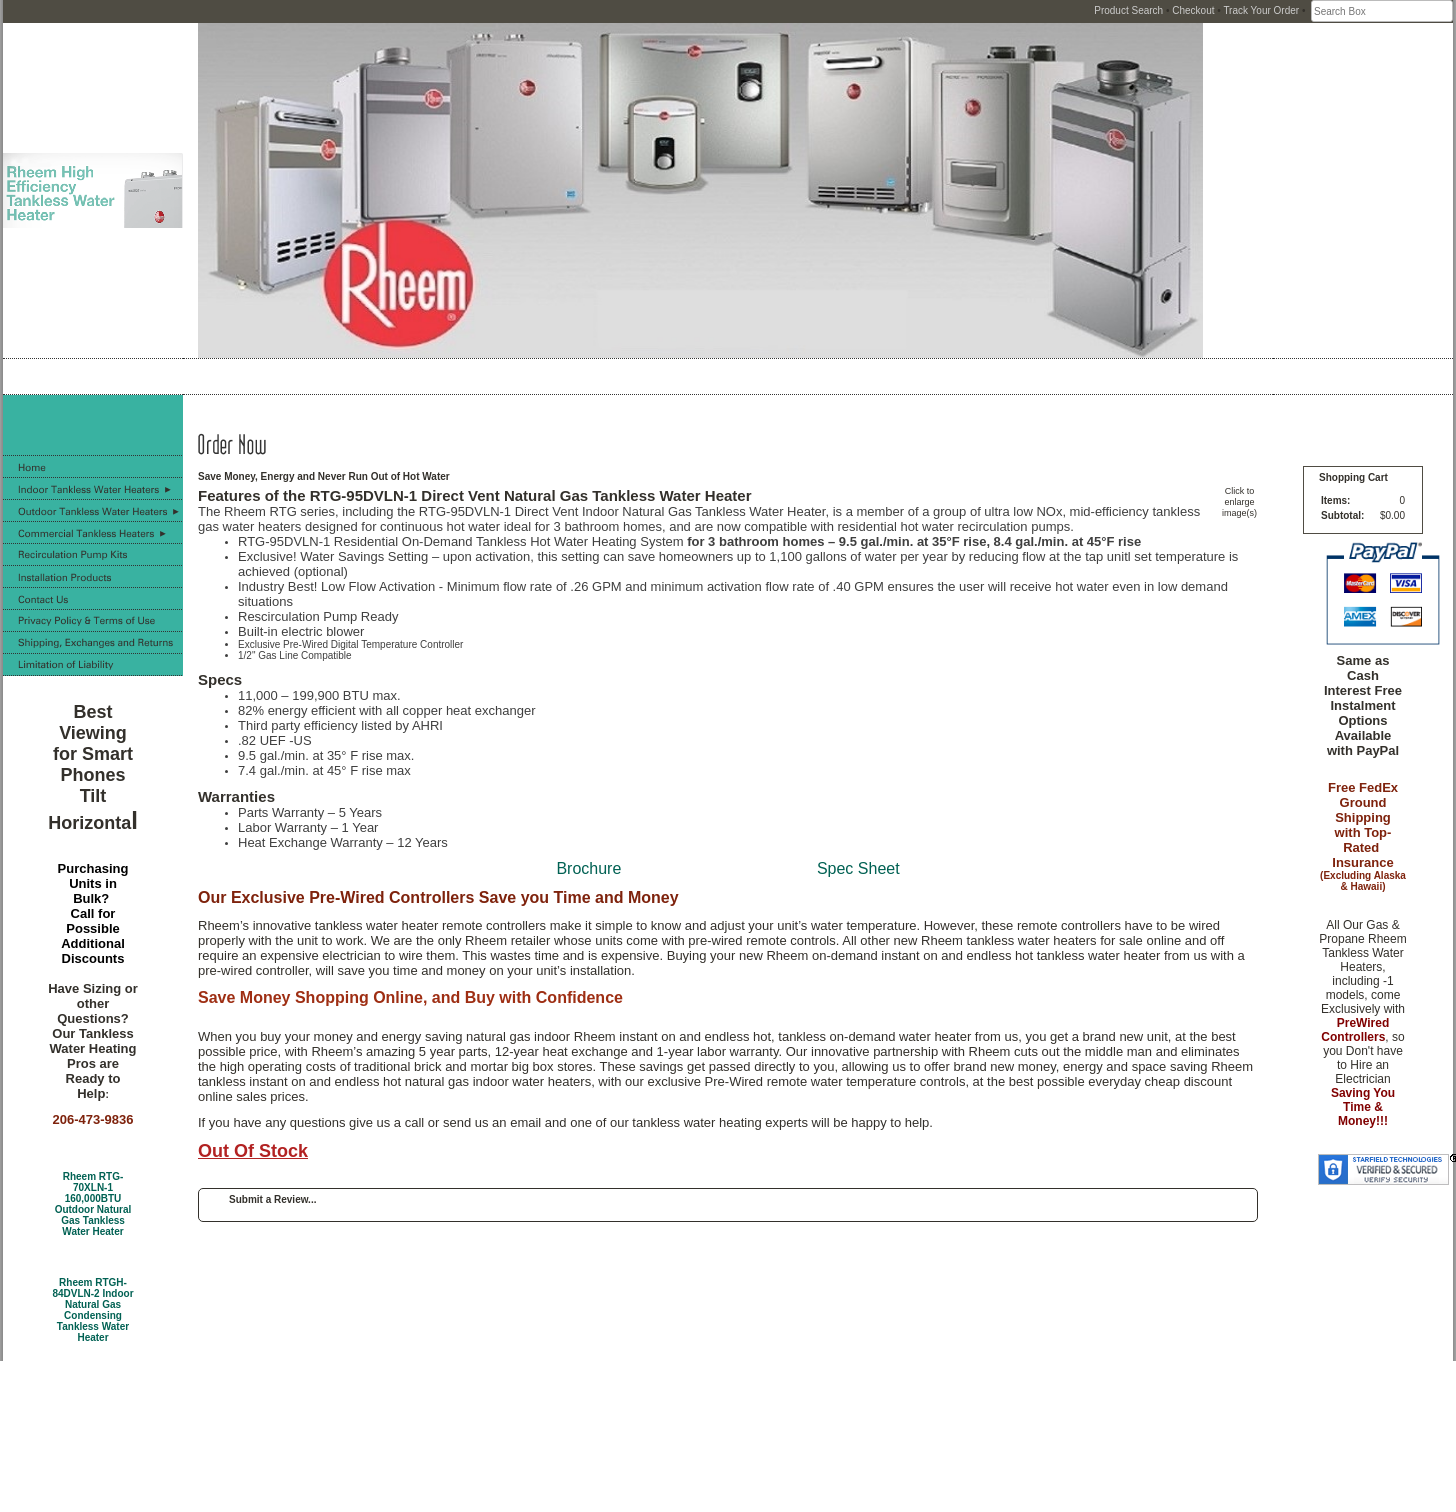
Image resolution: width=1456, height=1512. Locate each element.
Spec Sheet (858, 868)
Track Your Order (1261, 10)
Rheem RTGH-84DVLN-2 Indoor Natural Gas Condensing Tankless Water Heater (92, 1310)
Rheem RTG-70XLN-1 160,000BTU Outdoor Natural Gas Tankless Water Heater (93, 1204)
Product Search (1128, 10)
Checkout (1193, 10)
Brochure (588, 868)
